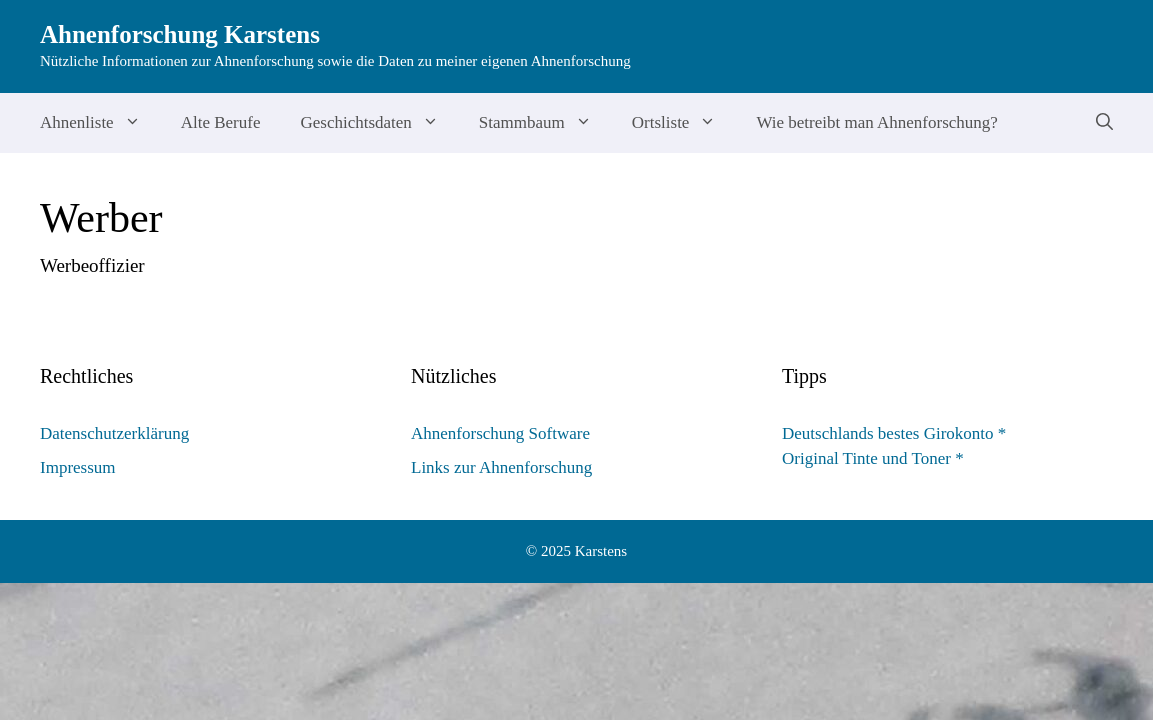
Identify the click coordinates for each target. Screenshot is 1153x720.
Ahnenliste (100, 123)
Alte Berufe (221, 122)
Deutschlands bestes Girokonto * (894, 433)
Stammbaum (545, 123)
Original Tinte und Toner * (873, 458)
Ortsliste (684, 123)
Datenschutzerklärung (114, 433)
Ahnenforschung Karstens (180, 34)
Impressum (78, 467)
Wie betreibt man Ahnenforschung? (877, 122)
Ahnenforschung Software (500, 433)
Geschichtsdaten (379, 123)
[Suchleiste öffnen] (1104, 123)
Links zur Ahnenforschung (501, 467)
